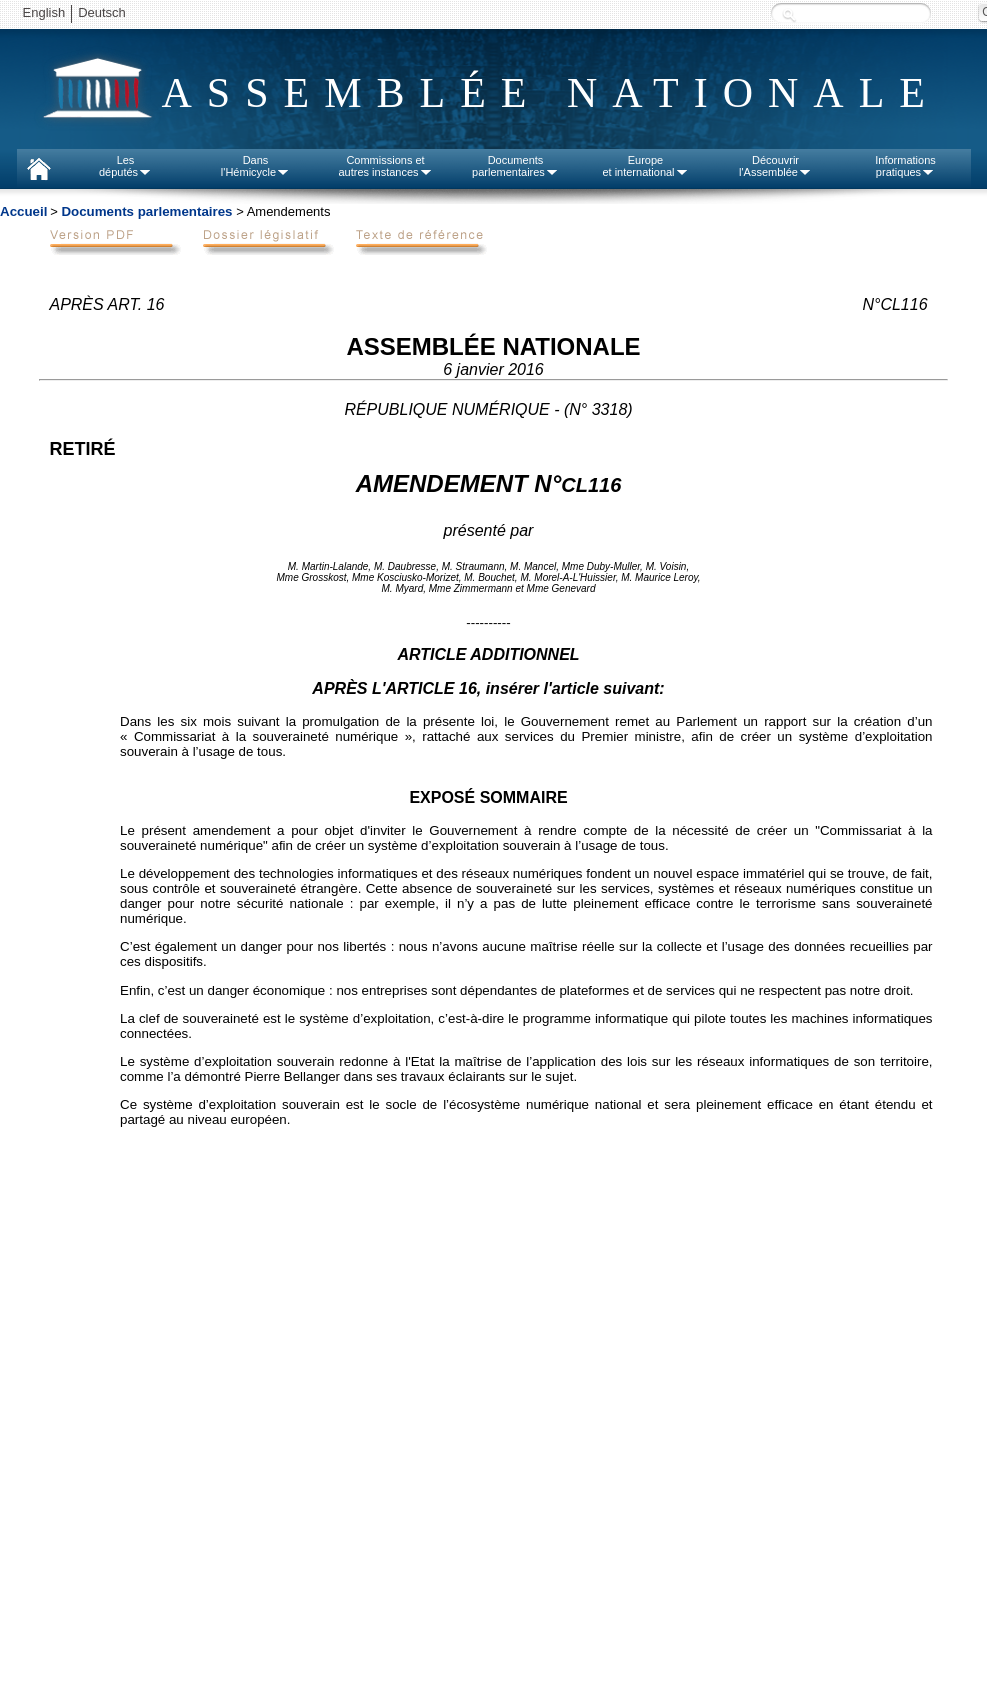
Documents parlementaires (146, 211)
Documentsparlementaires (515, 166)
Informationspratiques (905, 166)
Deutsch (102, 12)
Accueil (23, 211)
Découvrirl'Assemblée (775, 166)
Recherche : (789, 14)
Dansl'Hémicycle (255, 166)
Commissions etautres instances (385, 166)
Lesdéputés (125, 166)
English (44, 12)
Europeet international (645, 166)
